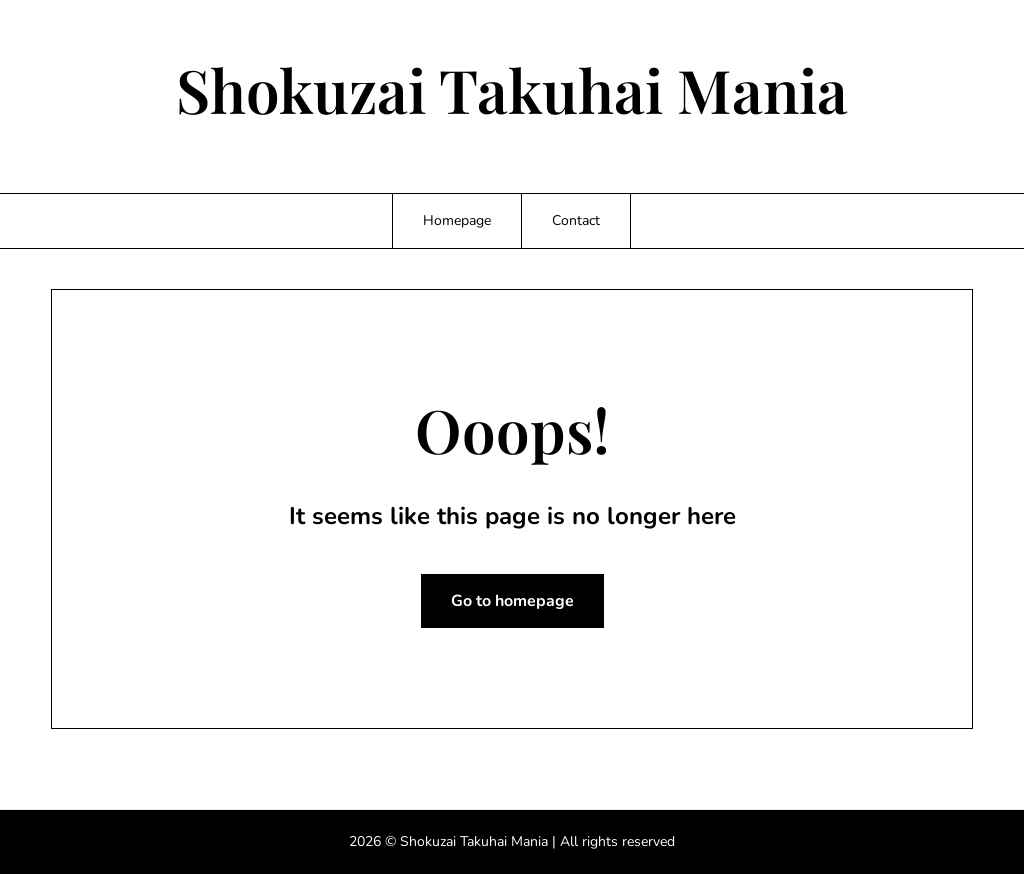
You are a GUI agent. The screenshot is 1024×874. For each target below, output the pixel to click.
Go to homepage (512, 601)
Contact (576, 220)
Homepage (457, 220)
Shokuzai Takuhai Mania (512, 89)
